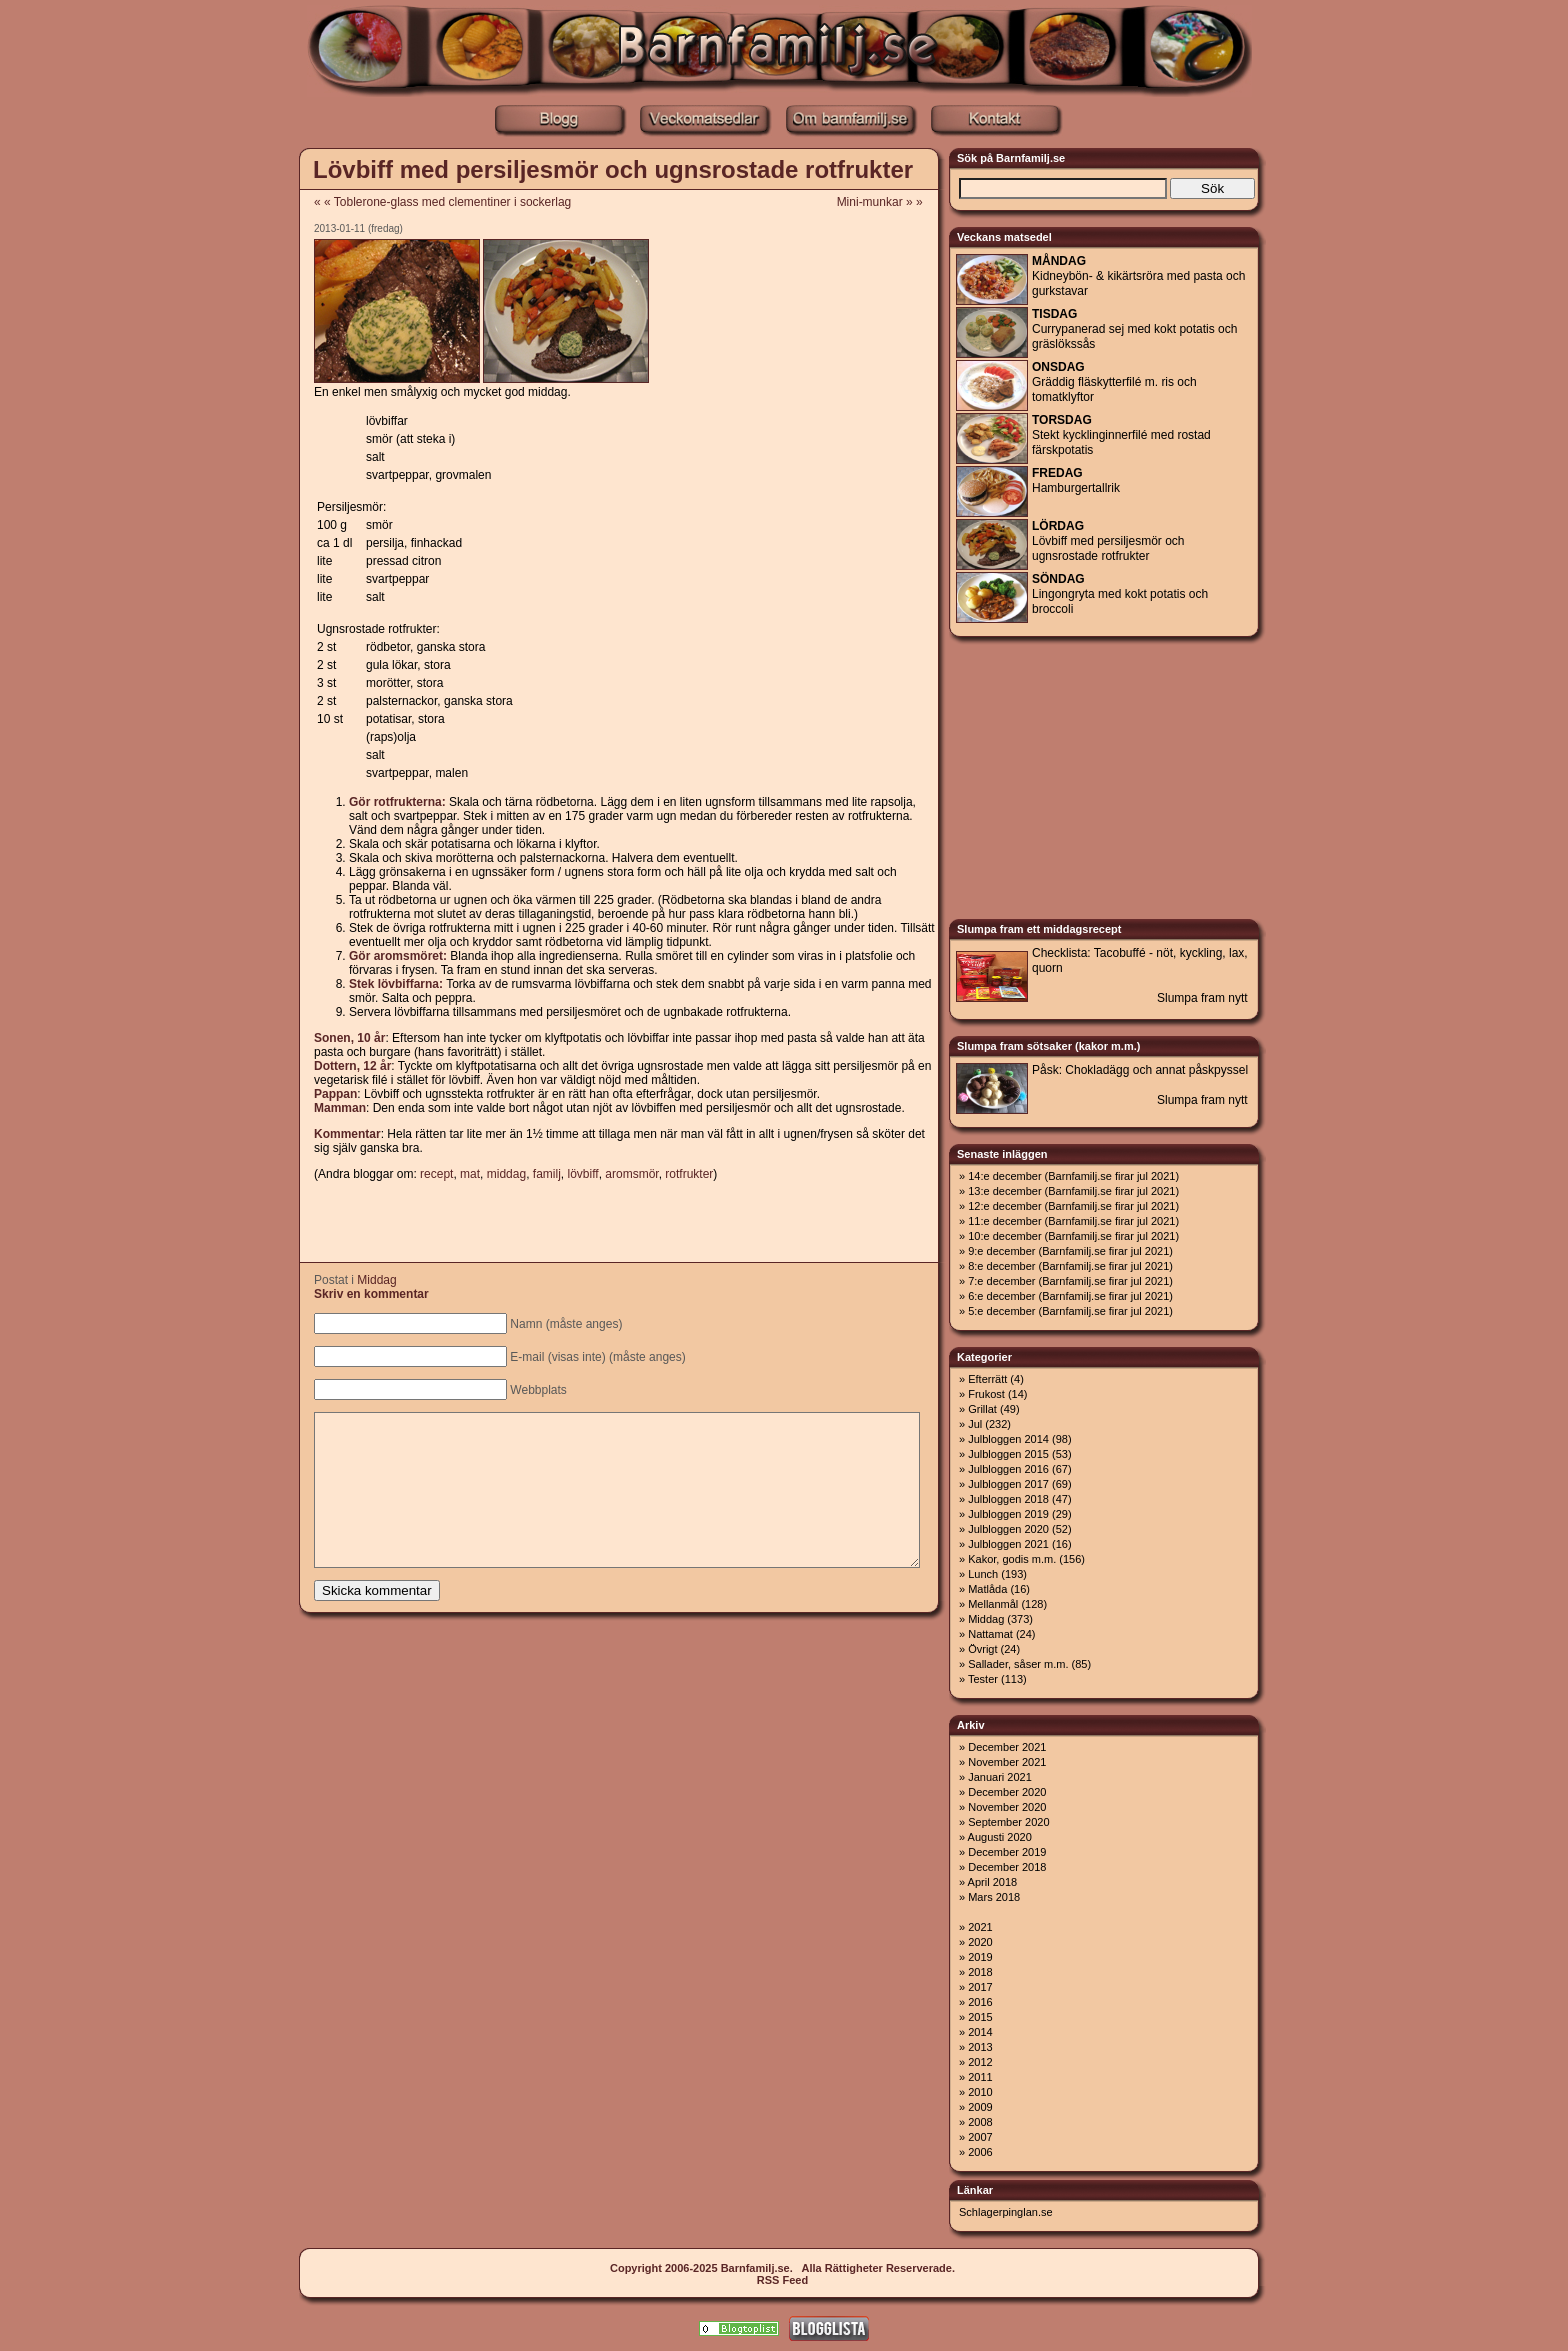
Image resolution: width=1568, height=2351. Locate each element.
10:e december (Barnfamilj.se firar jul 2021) (1073, 1236)
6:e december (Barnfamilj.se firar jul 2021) (1070, 1296)
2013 (980, 2047)
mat (470, 1174)
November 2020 (1007, 1807)
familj (547, 1174)
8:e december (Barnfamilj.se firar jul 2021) (1070, 1266)
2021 (980, 1927)
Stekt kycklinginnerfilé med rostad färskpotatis (1121, 435)
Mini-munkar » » (886, 202)
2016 (980, 2002)
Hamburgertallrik (1076, 480)
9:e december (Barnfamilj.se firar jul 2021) (1070, 1251)
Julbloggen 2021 (1008, 1544)
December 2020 (1007, 1792)
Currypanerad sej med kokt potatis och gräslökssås (1134, 329)
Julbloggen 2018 (1008, 1499)
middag (506, 1174)
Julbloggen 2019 (1008, 1514)
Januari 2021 (1000, 1777)
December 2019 (1007, 1852)
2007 (980, 2137)
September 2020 (1008, 1822)
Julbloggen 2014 (1008, 1439)
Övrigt (982, 1649)
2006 (980, 2152)
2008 (980, 2122)
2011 (980, 2077)
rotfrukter (689, 1174)
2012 (980, 2062)
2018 (980, 1972)
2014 (980, 2032)
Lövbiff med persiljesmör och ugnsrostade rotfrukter (613, 169)
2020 (980, 1942)
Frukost (986, 1394)
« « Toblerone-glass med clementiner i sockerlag (442, 202)
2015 (980, 2017)
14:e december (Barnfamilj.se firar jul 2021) (1073, 1176)
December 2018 (1007, 1867)
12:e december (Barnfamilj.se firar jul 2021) (1073, 1206)
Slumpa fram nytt (1202, 998)
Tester (983, 1679)
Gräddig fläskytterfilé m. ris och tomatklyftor (1114, 382)
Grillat (982, 1409)
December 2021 (1007, 1747)
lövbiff (583, 1174)
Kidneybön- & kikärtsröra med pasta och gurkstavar (1138, 276)
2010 (980, 2092)
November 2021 (1007, 1762)
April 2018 (993, 1882)
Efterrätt (987, 1379)
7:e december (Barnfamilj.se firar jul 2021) (1070, 1281)
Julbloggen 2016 (1008, 1469)
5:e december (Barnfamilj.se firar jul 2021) (1070, 1311)
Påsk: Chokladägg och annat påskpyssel (1140, 1070)
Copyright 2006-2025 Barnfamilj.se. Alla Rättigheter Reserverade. (782, 2268)
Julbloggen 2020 (1008, 1529)
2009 (980, 2107)
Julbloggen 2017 (1008, 1484)
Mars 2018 (994, 1897)
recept (436, 1174)
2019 (980, 1957)
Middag (376, 1280)
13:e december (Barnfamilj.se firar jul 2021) (1073, 1191)
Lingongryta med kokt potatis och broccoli (1120, 594)
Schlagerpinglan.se (1006, 2212)
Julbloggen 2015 (1008, 1454)
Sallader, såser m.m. (1018, 1664)
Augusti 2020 (1000, 1837)
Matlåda (987, 1589)
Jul (975, 1424)
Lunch (983, 1574)
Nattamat (990, 1634)
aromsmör (631, 1174)
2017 (980, 1987)
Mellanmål (993, 1604)
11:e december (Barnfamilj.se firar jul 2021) (1073, 1221)
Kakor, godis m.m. (1012, 1559)
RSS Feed (782, 2280)
